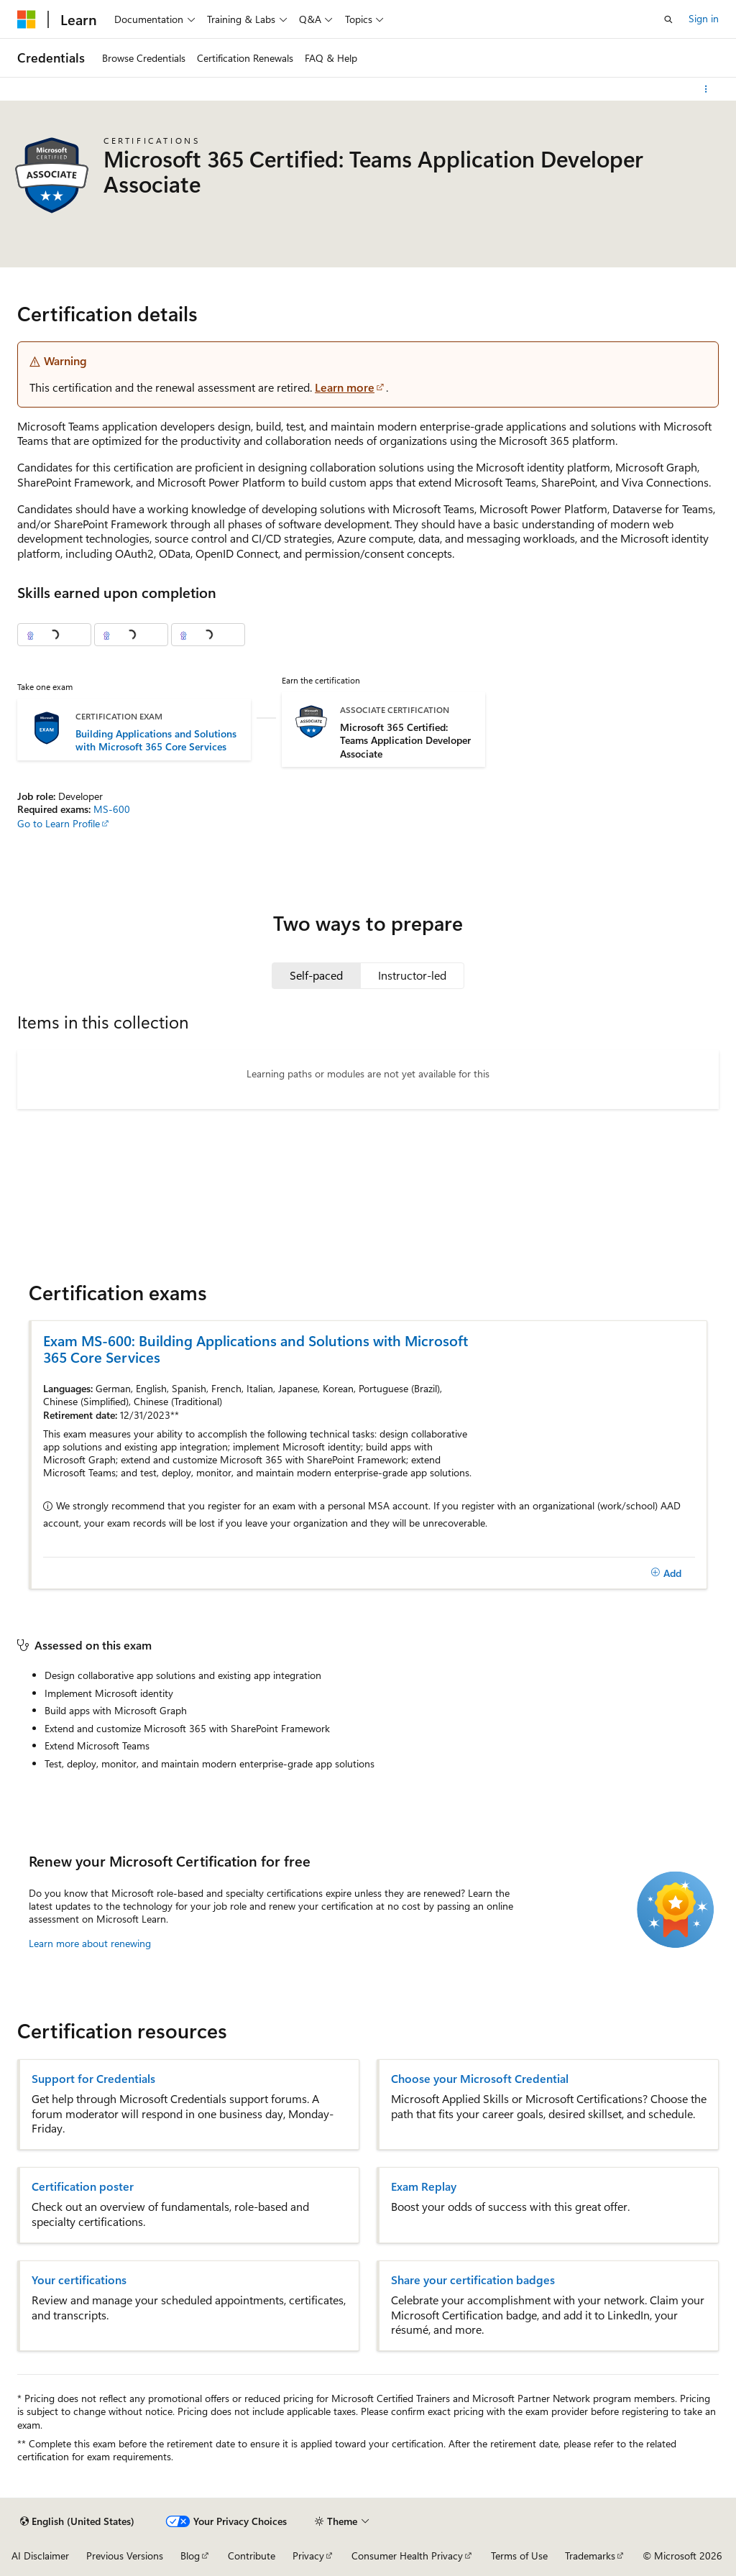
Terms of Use (519, 2555)
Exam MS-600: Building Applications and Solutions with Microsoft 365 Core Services (255, 1348)
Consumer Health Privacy (407, 2555)
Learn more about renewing (90, 1943)
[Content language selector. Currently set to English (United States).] (77, 2521)
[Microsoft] (26, 19)
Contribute (251, 2555)
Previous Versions (124, 2555)
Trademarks (590, 2555)
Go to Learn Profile (58, 823)
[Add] (666, 1573)
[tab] (316, 975)
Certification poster (83, 2186)
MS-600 (111, 809)
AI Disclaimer (40, 2555)
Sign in (704, 18)
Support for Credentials (93, 2078)
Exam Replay (423, 2186)
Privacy (308, 2555)
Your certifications (79, 2280)
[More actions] (706, 89)
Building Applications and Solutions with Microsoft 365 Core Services (155, 740)
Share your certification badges (473, 2280)
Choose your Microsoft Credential (480, 2078)
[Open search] (668, 19)
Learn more (344, 387)
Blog (190, 2555)
